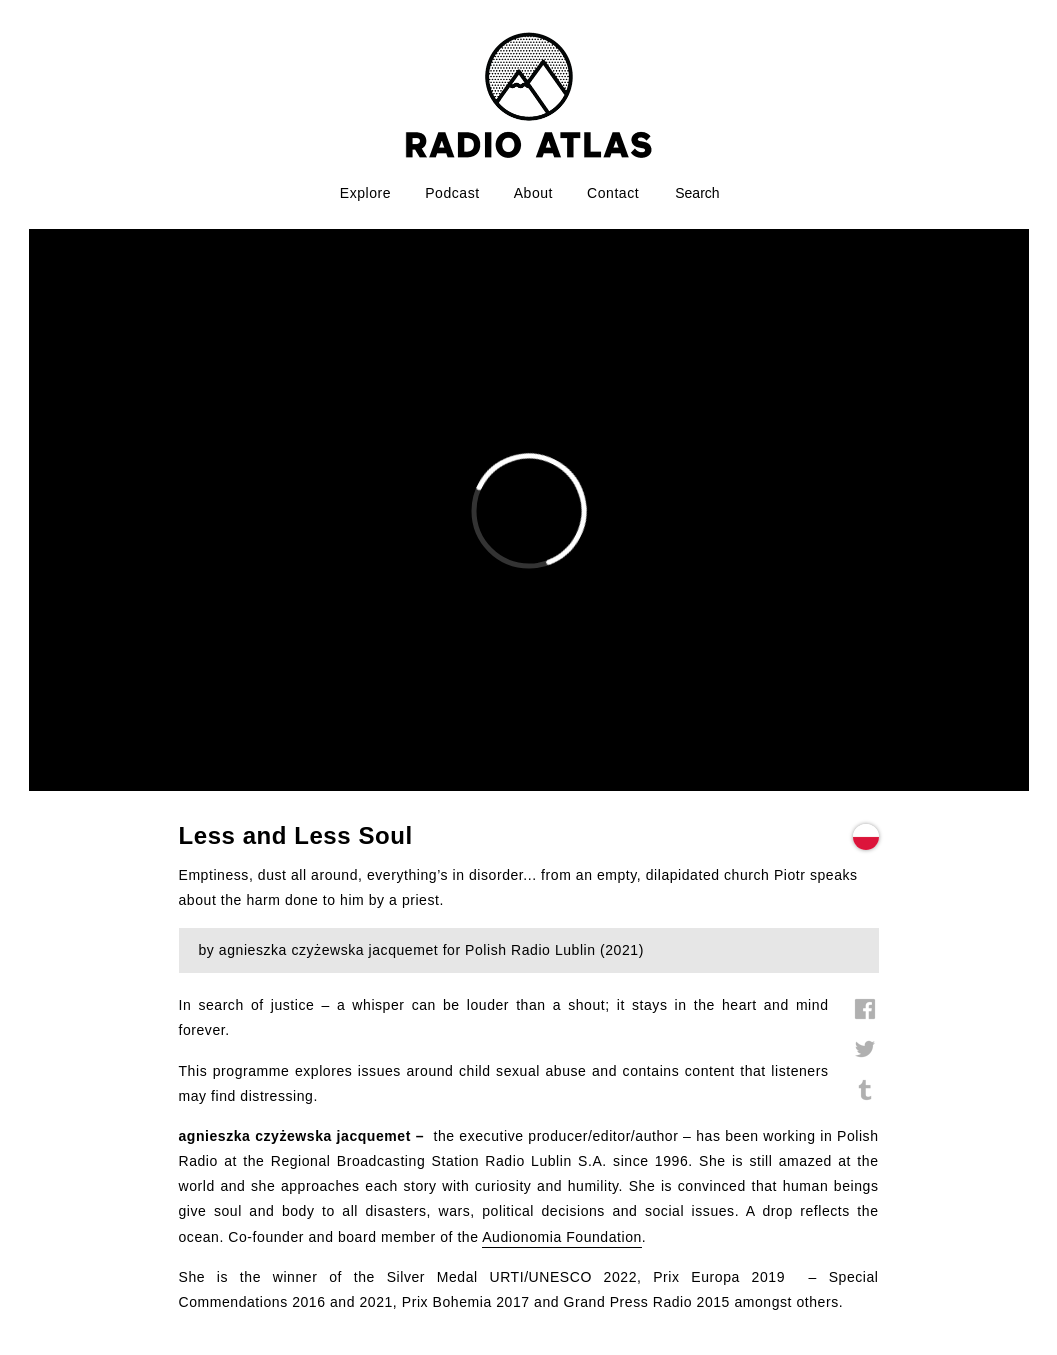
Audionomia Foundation (562, 1237)
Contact (613, 193)
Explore (365, 193)
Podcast (452, 193)
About (533, 193)
